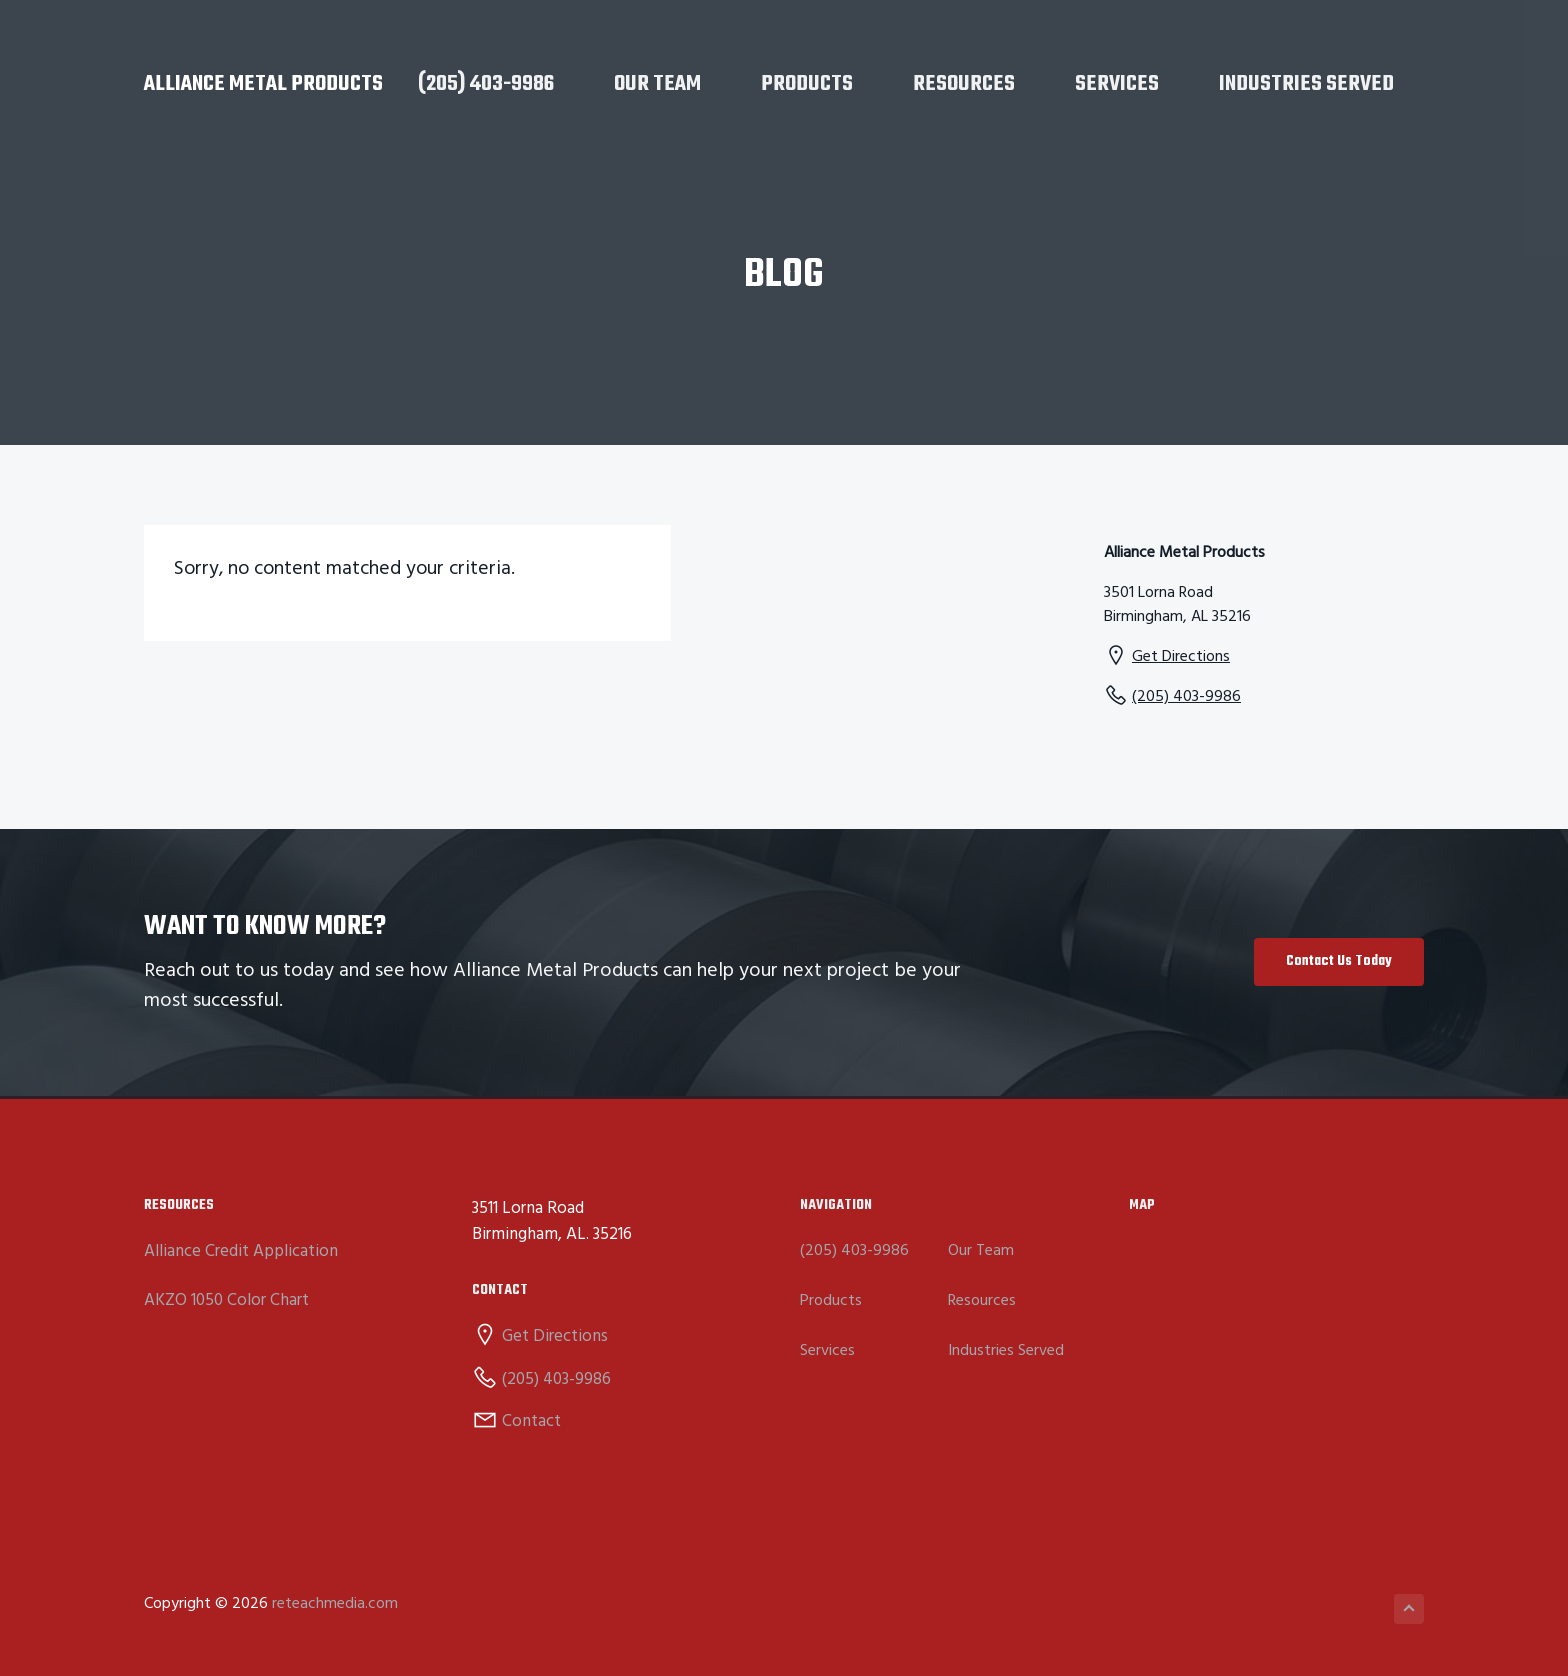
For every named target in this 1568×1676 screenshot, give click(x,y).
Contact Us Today (1339, 961)
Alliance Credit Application (241, 1251)
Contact (531, 1421)
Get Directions (1181, 657)
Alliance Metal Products (263, 84)
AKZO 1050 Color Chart (226, 1300)
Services (827, 1351)
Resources (982, 1301)
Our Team (981, 1251)
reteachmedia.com (335, 1604)
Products (831, 1301)
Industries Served (1006, 1351)
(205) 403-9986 (1186, 697)
